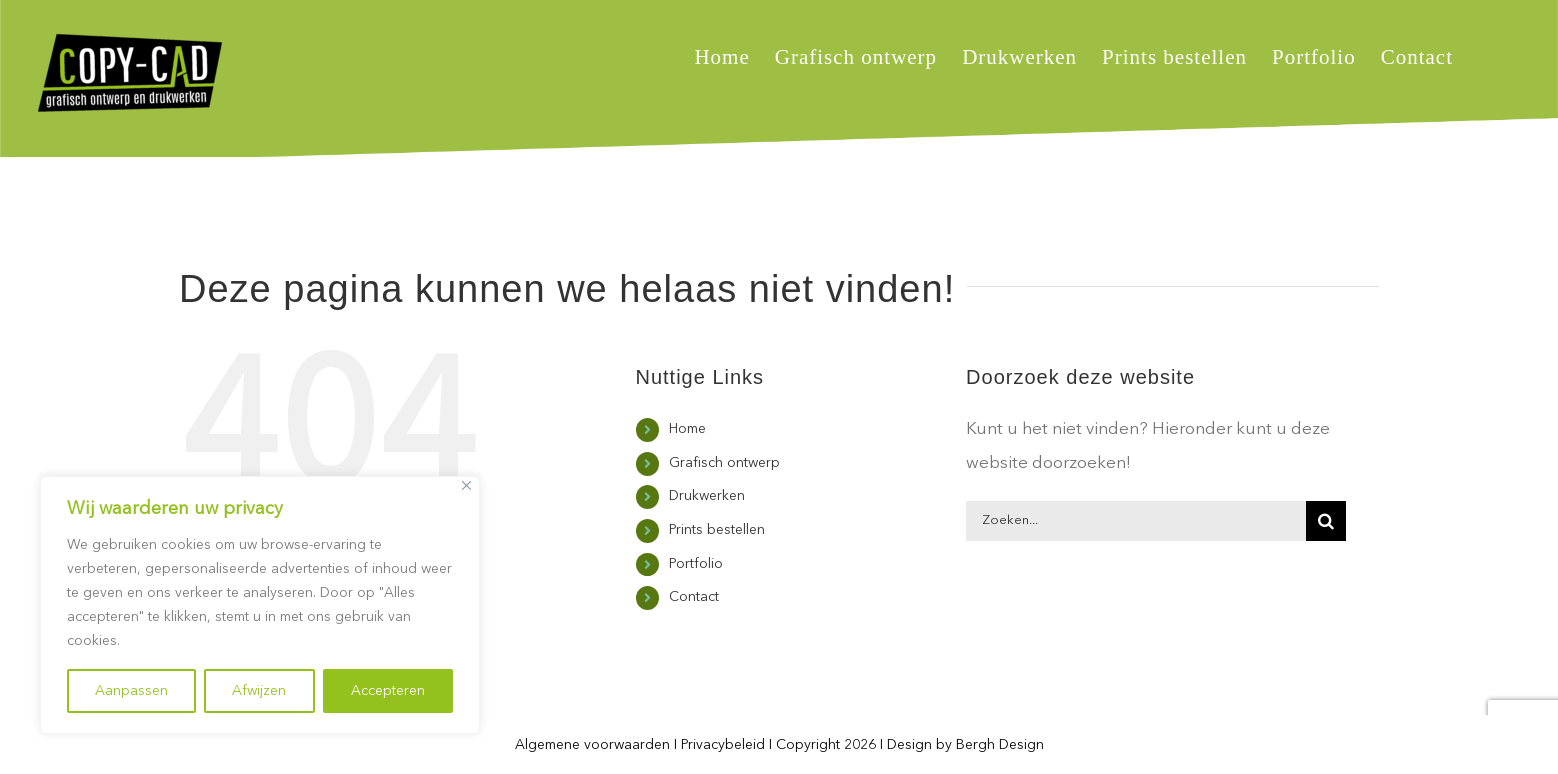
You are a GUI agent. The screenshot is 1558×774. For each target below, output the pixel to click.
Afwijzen (259, 691)
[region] (260, 605)
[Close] (466, 485)
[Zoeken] (1326, 521)
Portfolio (696, 564)
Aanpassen (131, 691)
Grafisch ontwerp (724, 463)
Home (687, 429)
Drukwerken (707, 496)
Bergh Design (1000, 745)
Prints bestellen (717, 530)
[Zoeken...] (1136, 521)
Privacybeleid (723, 745)
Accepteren (388, 691)
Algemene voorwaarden (592, 745)
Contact (694, 597)
